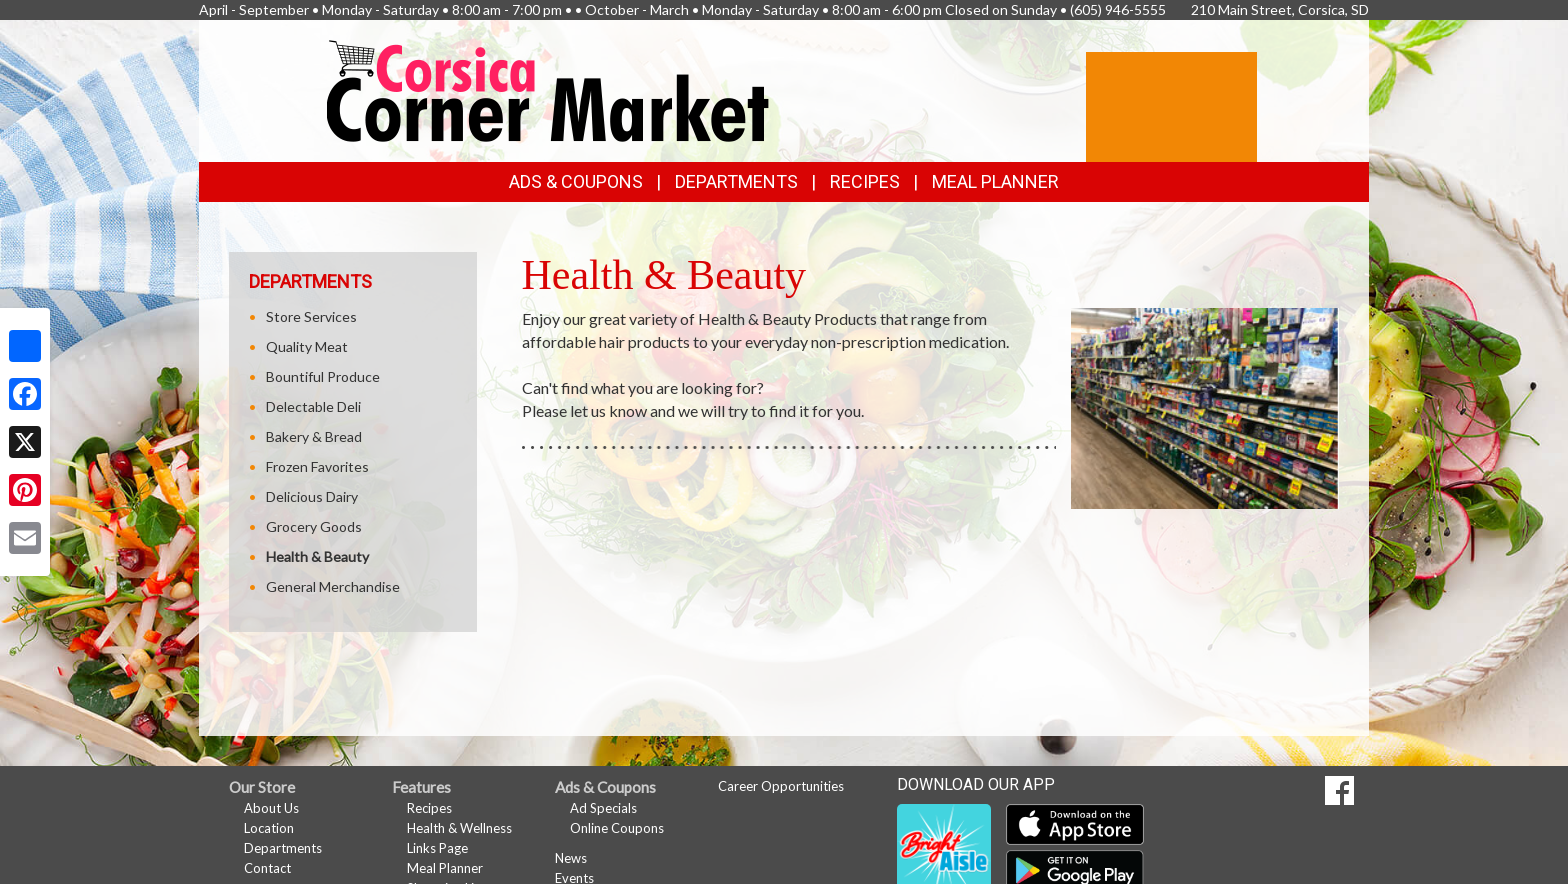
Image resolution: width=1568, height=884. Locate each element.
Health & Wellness (459, 828)
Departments (283, 848)
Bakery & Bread (314, 436)
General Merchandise (333, 586)
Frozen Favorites (317, 466)
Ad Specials (603, 808)
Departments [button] (736, 181)
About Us (271, 808)
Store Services (311, 316)
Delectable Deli (313, 406)
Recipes (865, 181)
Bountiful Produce (323, 376)
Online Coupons (617, 828)
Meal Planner (995, 181)
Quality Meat (307, 346)
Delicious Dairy (312, 496)
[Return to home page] (548, 89)
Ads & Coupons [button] (576, 181)
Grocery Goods (314, 526)
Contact (267, 868)
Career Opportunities (781, 786)
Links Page (437, 848)
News (571, 858)
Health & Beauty (317, 556)
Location (269, 828)
